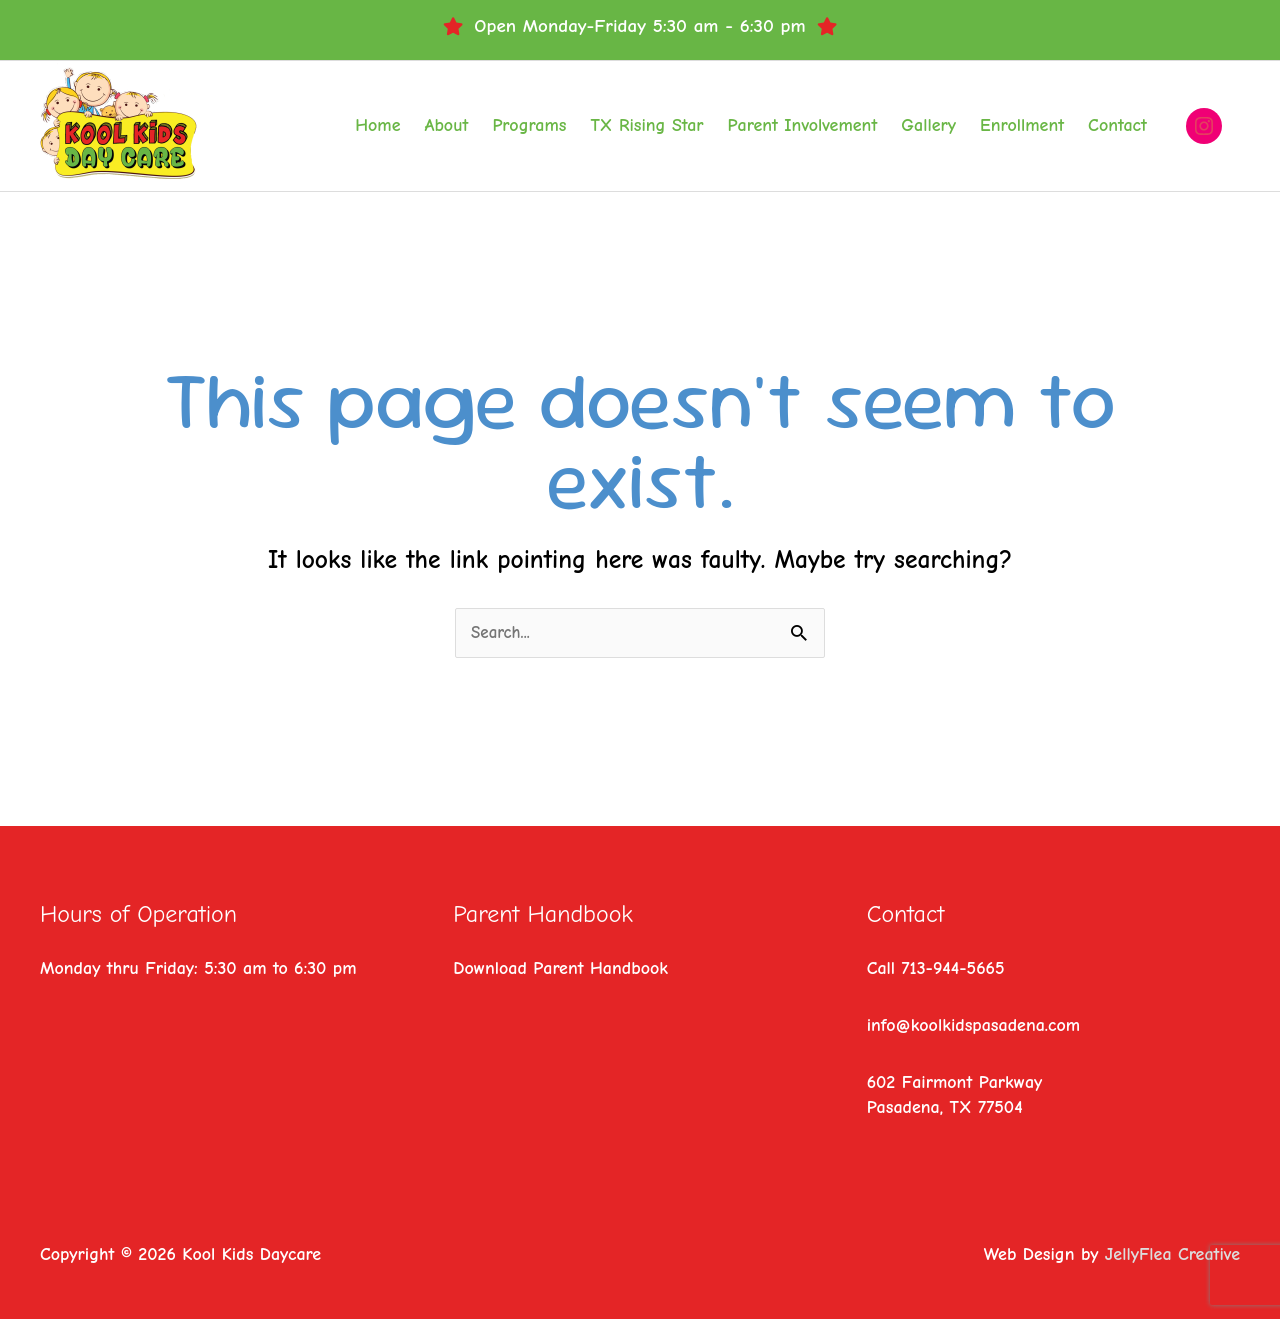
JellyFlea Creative (1172, 1254)
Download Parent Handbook (560, 968)
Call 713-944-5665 (936, 968)
